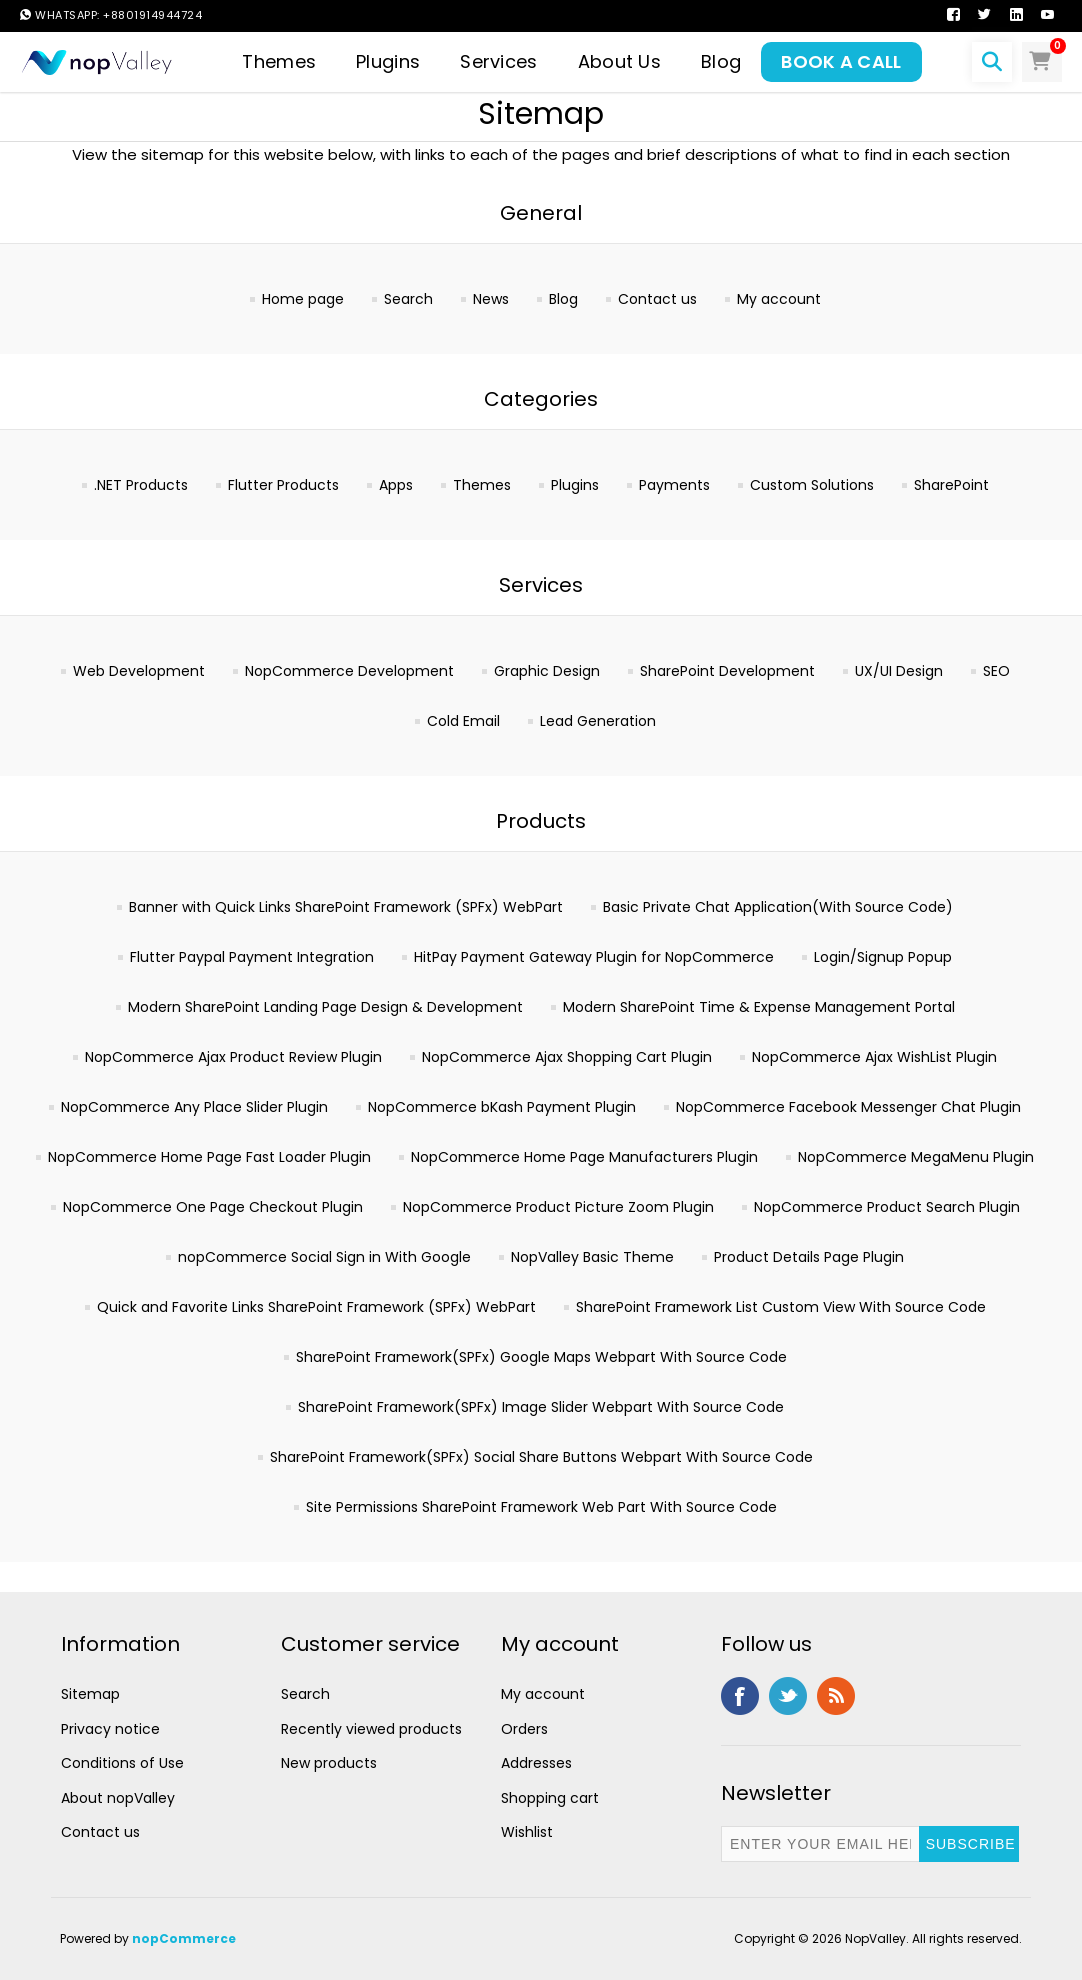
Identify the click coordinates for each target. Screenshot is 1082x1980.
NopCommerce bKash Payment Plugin (502, 1107)
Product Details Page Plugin (809, 1257)
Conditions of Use (122, 1763)
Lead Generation (598, 721)
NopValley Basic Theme (592, 1257)
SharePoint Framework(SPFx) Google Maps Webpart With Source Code (541, 1357)
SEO (996, 671)
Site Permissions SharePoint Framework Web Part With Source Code (541, 1507)
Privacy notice (110, 1729)
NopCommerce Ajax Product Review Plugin (233, 1057)
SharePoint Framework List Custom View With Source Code (781, 1307)
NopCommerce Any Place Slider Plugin (194, 1107)
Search (408, 299)
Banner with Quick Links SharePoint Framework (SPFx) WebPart (346, 907)
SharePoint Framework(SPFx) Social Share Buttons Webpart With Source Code (541, 1457)
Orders (524, 1729)
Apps (396, 485)
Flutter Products (283, 485)
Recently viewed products (371, 1729)
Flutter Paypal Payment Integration (252, 957)
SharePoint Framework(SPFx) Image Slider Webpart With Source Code (541, 1407)
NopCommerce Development (349, 671)
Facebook (740, 1696)
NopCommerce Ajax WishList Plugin (874, 1057)
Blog (563, 299)
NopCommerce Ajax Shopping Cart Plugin (567, 1057)
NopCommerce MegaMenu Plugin (916, 1157)
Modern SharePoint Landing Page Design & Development (325, 1007)
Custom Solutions (812, 485)
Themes (482, 485)
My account (779, 299)
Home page (303, 299)
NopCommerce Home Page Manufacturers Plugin (584, 1157)
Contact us (657, 299)
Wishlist (527, 1832)
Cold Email (463, 721)
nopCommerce (184, 1938)
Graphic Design (547, 671)
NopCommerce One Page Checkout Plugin (213, 1207)
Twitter (788, 1696)
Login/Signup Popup (883, 957)
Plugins (575, 485)
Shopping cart (550, 1798)
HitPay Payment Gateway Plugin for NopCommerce (594, 957)
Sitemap (90, 1694)
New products (329, 1763)
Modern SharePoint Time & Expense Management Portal (759, 1007)
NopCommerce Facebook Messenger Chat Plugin (848, 1107)
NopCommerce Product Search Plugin (887, 1207)
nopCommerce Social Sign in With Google (324, 1257)
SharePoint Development (727, 671)
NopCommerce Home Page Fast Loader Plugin (209, 1157)
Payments (674, 485)
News (491, 299)
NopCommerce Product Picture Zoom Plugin (558, 1207)
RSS (836, 1696)
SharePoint (951, 485)
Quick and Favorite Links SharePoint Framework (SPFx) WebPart (316, 1307)
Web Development (139, 671)
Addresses (536, 1763)
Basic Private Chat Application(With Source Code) (778, 907)
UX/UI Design (899, 671)
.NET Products (141, 485)
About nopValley (118, 1798)
